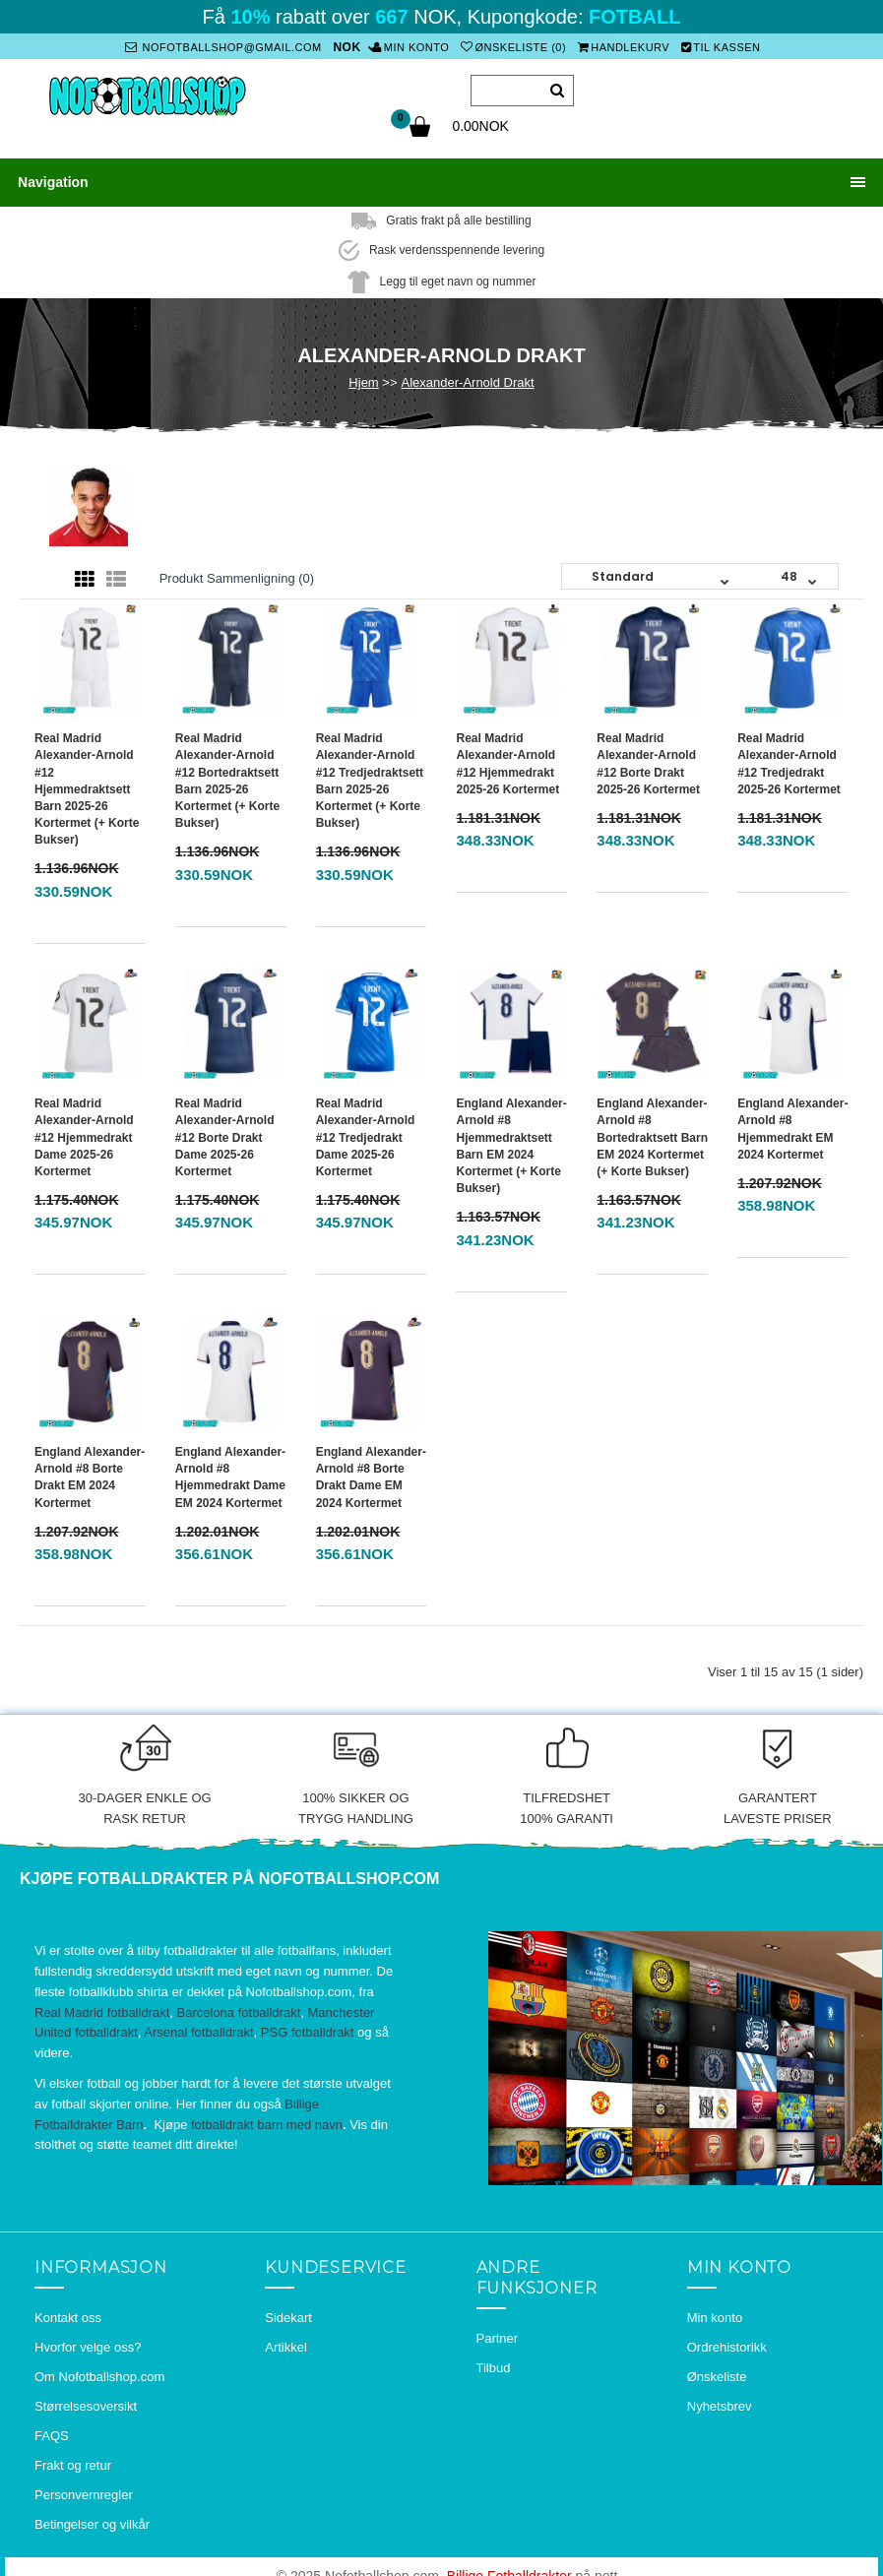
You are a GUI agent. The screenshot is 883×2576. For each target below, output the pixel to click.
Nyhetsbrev (719, 2401)
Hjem (363, 377)
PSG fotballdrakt (307, 2028)
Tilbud (493, 2363)
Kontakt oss (67, 2312)
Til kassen (720, 47)
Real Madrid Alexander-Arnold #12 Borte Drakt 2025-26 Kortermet (648, 758)
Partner (497, 2333)
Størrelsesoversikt (85, 2401)
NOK (348, 47)
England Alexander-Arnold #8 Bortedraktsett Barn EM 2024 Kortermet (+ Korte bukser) (652, 1132)
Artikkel (286, 2342)
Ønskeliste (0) (512, 47)
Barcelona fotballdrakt (239, 2007)
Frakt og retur (72, 2460)
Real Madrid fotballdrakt (101, 2007)
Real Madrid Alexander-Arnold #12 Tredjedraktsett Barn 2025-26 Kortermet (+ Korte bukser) (369, 775)
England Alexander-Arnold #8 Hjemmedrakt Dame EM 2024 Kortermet (230, 1472)
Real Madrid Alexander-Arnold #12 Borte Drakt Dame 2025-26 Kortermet (225, 1132)
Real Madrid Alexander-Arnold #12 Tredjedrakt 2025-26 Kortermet (789, 758)
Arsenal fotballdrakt (198, 2028)
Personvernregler (83, 2489)
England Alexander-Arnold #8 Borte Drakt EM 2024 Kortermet (89, 1472)
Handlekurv (622, 47)
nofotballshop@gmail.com (224, 47)
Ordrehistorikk (727, 2342)
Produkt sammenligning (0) (237, 573)
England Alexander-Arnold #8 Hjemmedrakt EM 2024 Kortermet (792, 1124)
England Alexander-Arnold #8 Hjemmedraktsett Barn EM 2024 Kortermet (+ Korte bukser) (511, 1141)
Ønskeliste (717, 2371)
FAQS (51, 2430)
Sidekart (288, 2312)
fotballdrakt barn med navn (267, 2119)
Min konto (409, 47)
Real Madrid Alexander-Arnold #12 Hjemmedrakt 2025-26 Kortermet (507, 758)
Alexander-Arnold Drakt (468, 377)
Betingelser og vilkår (92, 2519)
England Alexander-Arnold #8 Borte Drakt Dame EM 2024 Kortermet (371, 1472)
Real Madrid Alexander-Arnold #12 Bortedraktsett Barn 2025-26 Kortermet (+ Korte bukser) (227, 775)
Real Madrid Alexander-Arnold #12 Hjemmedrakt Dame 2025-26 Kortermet (84, 1132)
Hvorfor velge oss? (87, 2342)
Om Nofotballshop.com (99, 2371)
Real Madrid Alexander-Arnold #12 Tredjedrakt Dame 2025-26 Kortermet (365, 1132)
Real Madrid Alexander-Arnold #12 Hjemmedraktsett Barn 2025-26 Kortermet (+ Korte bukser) (86, 784)
